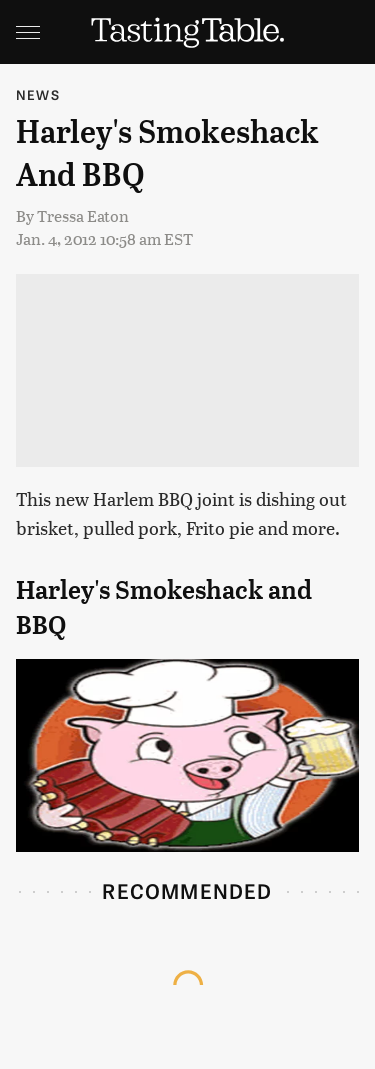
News (38, 94)
